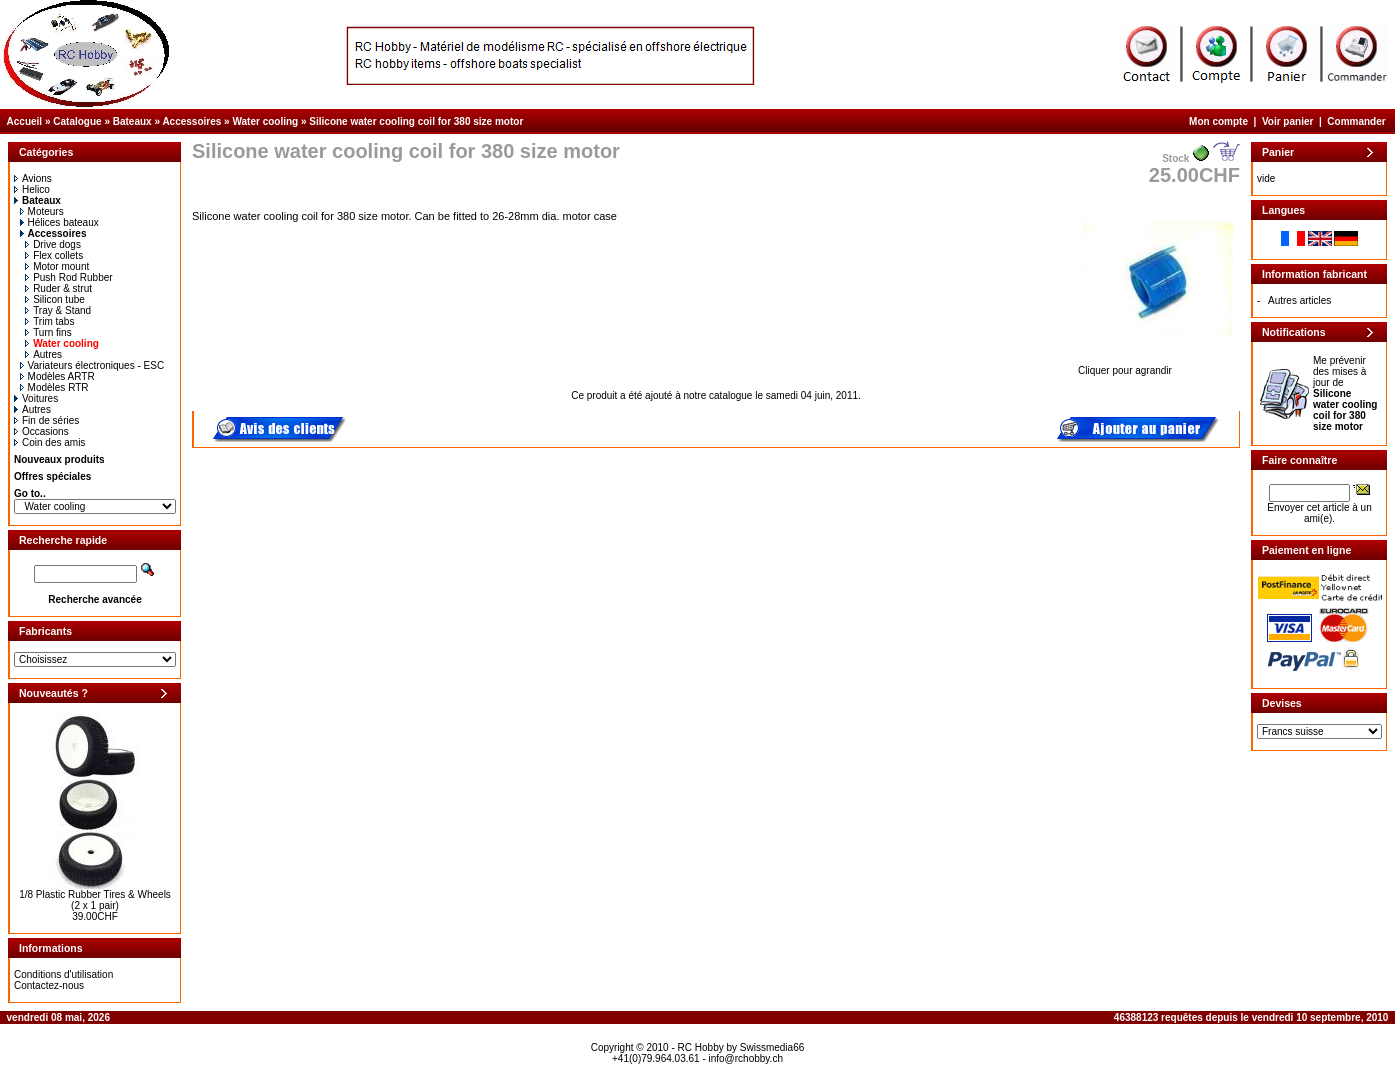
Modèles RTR (54, 387)
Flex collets (54, 255)
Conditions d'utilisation (63, 974)
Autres (43, 354)
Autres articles (1299, 300)
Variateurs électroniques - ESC (92, 365)
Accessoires (191, 121)
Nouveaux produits (59, 459)
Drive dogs (53, 244)
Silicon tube (55, 299)
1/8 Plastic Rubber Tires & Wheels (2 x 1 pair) (95, 900)
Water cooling (265, 121)
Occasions (41, 431)
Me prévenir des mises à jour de (1345, 393)
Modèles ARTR (57, 376)
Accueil (25, 121)
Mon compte (1218, 121)
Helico (32, 189)
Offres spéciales (52, 476)
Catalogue (77, 121)
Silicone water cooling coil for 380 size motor (416, 121)
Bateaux (132, 121)
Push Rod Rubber (69, 277)
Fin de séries (46, 420)
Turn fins (48, 332)
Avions (33, 178)
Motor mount (57, 266)
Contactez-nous (49, 985)
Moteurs (42, 211)
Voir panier (1288, 121)
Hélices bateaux (59, 222)
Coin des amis (49, 442)
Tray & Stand (58, 310)
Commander (1356, 121)
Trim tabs (49, 321)
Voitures (36, 398)
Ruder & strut (58, 288)
